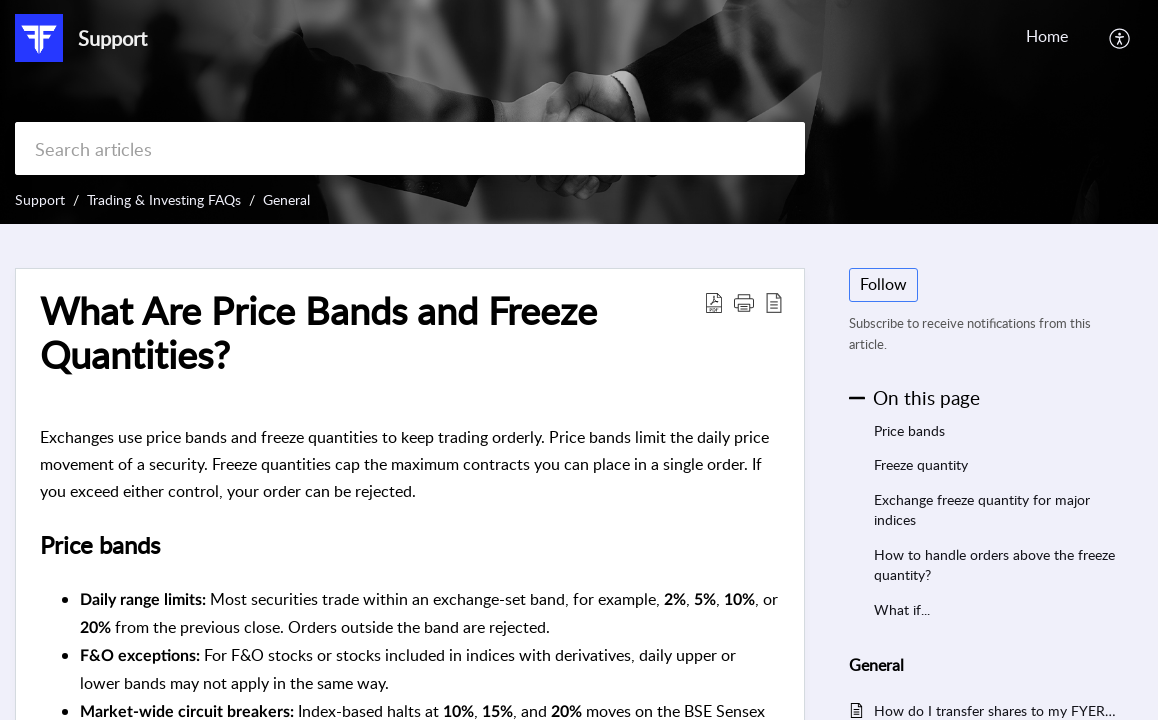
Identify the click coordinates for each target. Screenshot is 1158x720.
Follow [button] (883, 284)
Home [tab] (1047, 36)
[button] (1120, 38)
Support (40, 199)
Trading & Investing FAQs (164, 199)
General (286, 199)
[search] (410, 148)
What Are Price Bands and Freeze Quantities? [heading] (318, 333)
